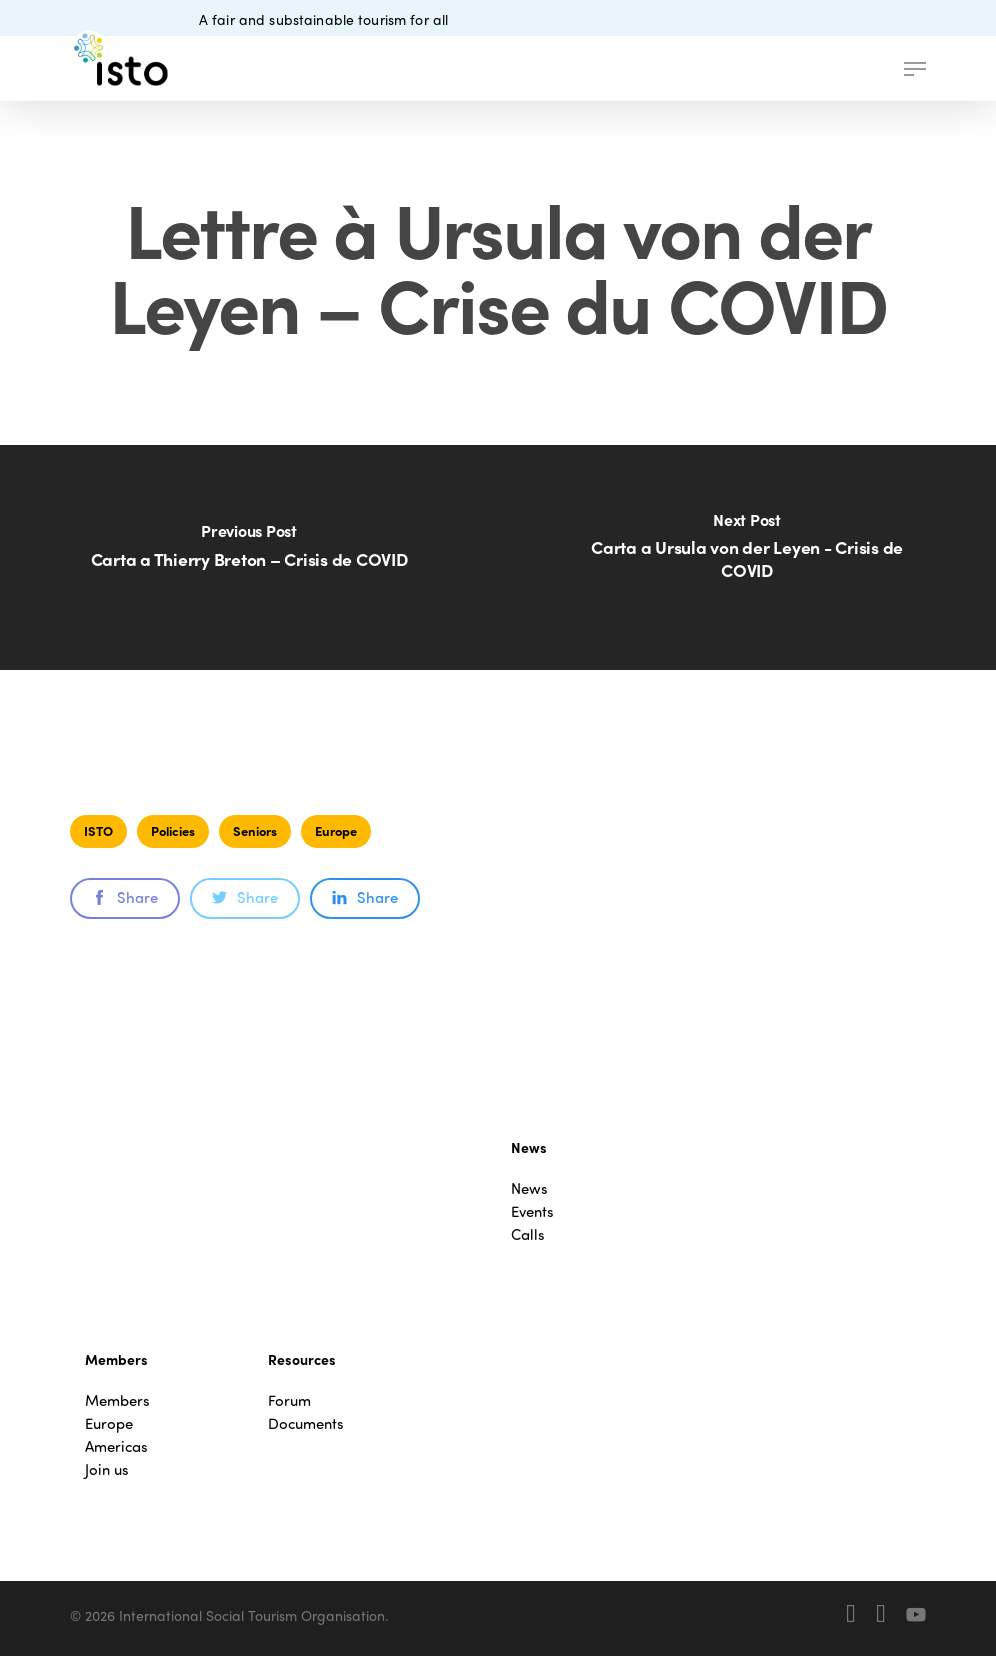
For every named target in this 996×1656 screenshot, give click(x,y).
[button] (915, 69)
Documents (306, 1423)
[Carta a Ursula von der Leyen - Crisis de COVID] (747, 557)
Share (125, 897)
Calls (528, 1234)
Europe (336, 830)
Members (117, 1400)
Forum (289, 1400)
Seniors (255, 830)
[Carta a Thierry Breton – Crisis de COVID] (249, 557)
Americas (116, 1446)
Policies (173, 830)
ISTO (98, 830)
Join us (107, 1469)
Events (532, 1211)
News (529, 1188)
